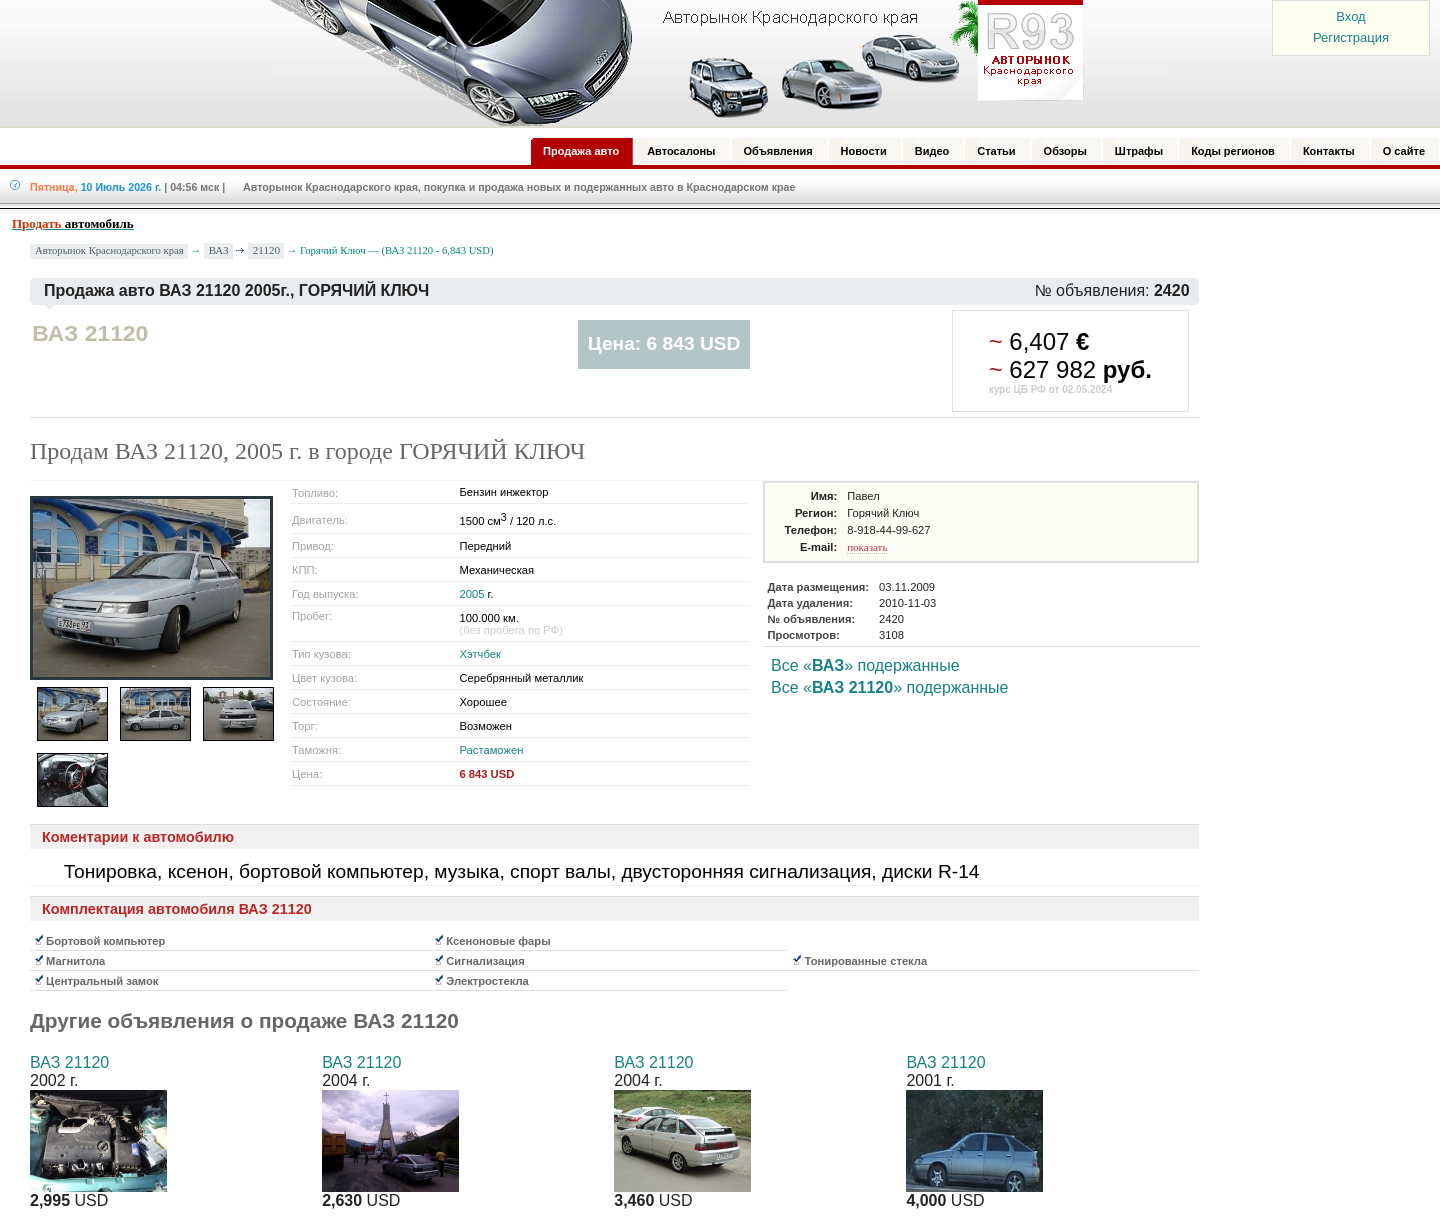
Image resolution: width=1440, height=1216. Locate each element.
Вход (1350, 16)
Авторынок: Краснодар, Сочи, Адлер (670, 63)
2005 (472, 594)
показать (867, 547)
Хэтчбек (480, 654)
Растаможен (492, 750)
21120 (266, 250)
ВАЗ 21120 (69, 1062)
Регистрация (1351, 37)
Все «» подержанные (865, 665)
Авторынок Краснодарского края (109, 250)
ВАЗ (219, 250)
